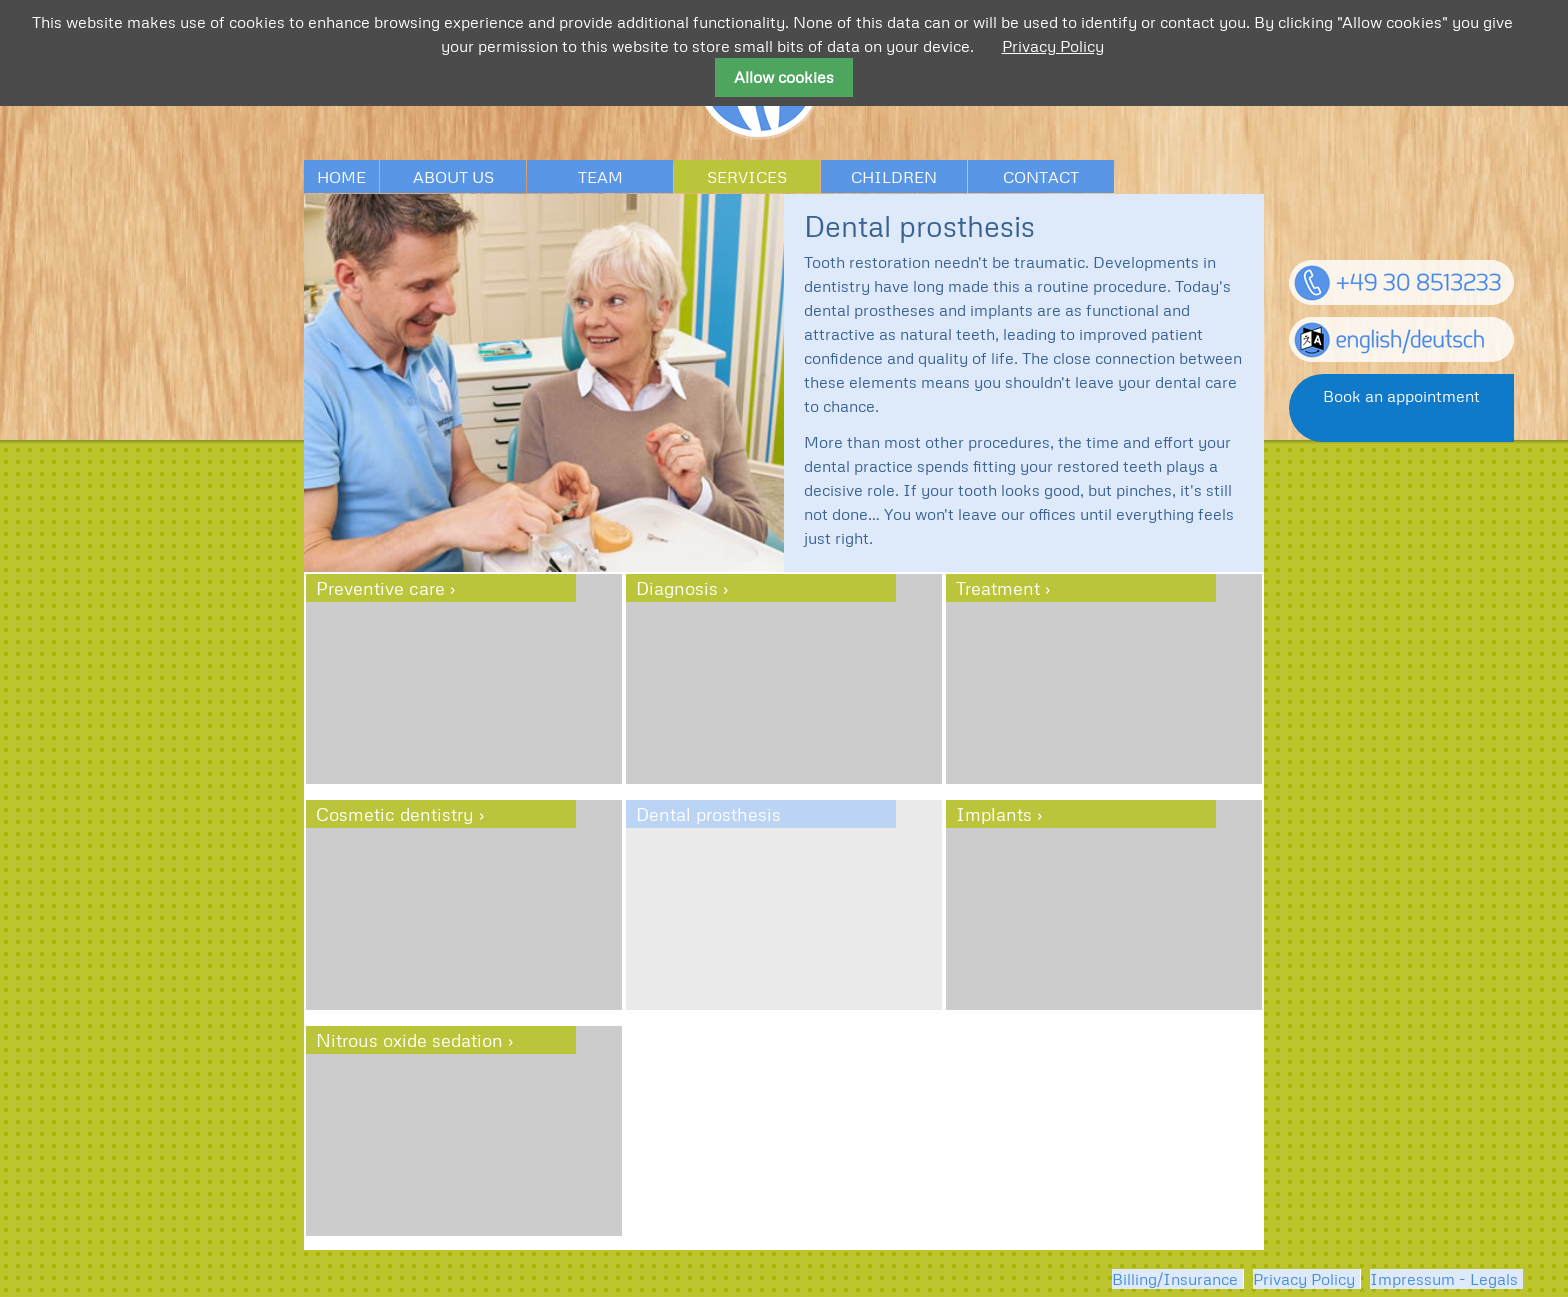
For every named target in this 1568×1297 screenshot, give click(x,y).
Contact (1041, 177)
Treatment (998, 588)
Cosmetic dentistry (395, 814)
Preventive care (380, 588)
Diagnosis (677, 588)
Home (341, 177)
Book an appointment (1401, 396)
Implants (994, 814)
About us (453, 177)
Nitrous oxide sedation (409, 1040)
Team (600, 177)
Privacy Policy (1304, 1279)
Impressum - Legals (1444, 1279)
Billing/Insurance (1175, 1279)
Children (894, 177)
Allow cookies (784, 77)
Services (747, 177)
